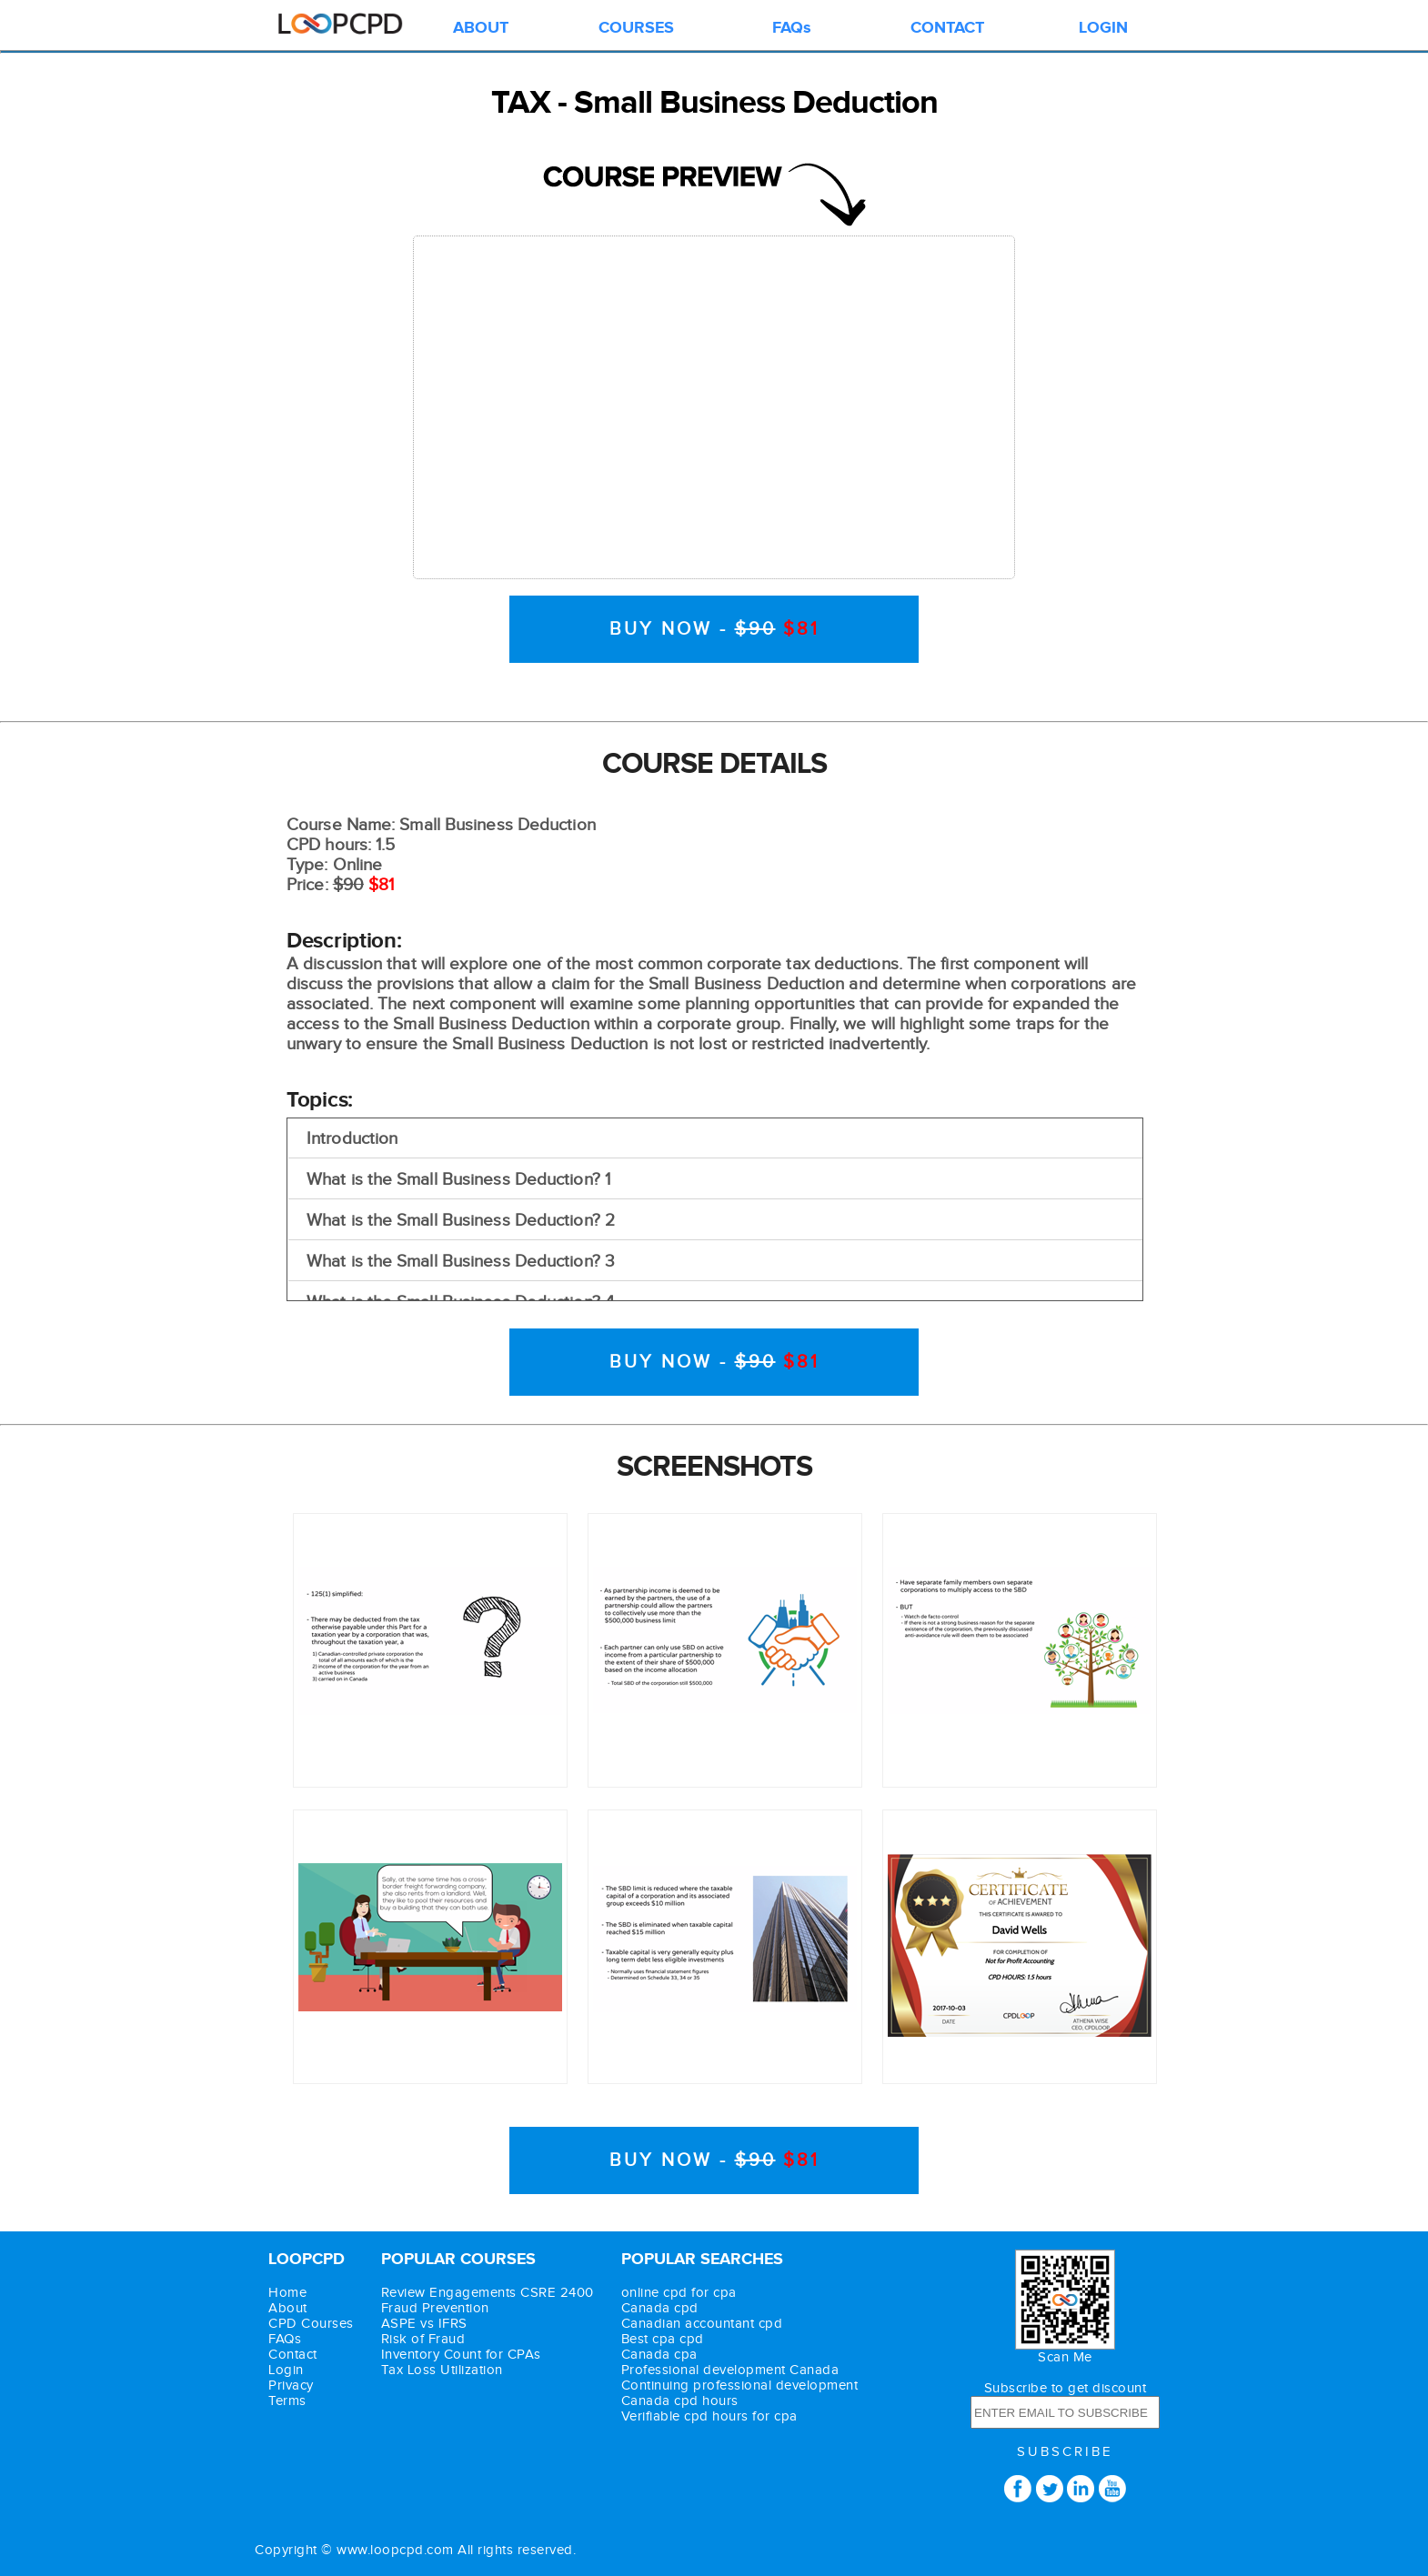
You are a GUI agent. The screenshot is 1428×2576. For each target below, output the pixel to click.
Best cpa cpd (662, 2339)
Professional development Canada (730, 2370)
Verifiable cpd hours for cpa (709, 2416)
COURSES (636, 28)
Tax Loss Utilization (442, 2370)
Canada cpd (660, 2308)
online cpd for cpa (679, 2292)
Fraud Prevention (435, 2308)
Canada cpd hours (680, 2401)
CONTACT (947, 28)
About (287, 2308)
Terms (287, 2401)
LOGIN (1103, 28)
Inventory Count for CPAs (461, 2354)
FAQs (791, 28)
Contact (292, 2354)
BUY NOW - (714, 629)
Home (287, 2292)
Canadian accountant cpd (702, 2323)
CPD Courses (311, 2323)
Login (286, 2370)
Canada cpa (659, 2354)
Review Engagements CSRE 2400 (487, 2292)
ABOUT (480, 28)
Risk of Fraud (423, 2339)
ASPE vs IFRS (424, 2323)
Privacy (291, 2385)
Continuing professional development (740, 2385)
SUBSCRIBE (1065, 2452)
